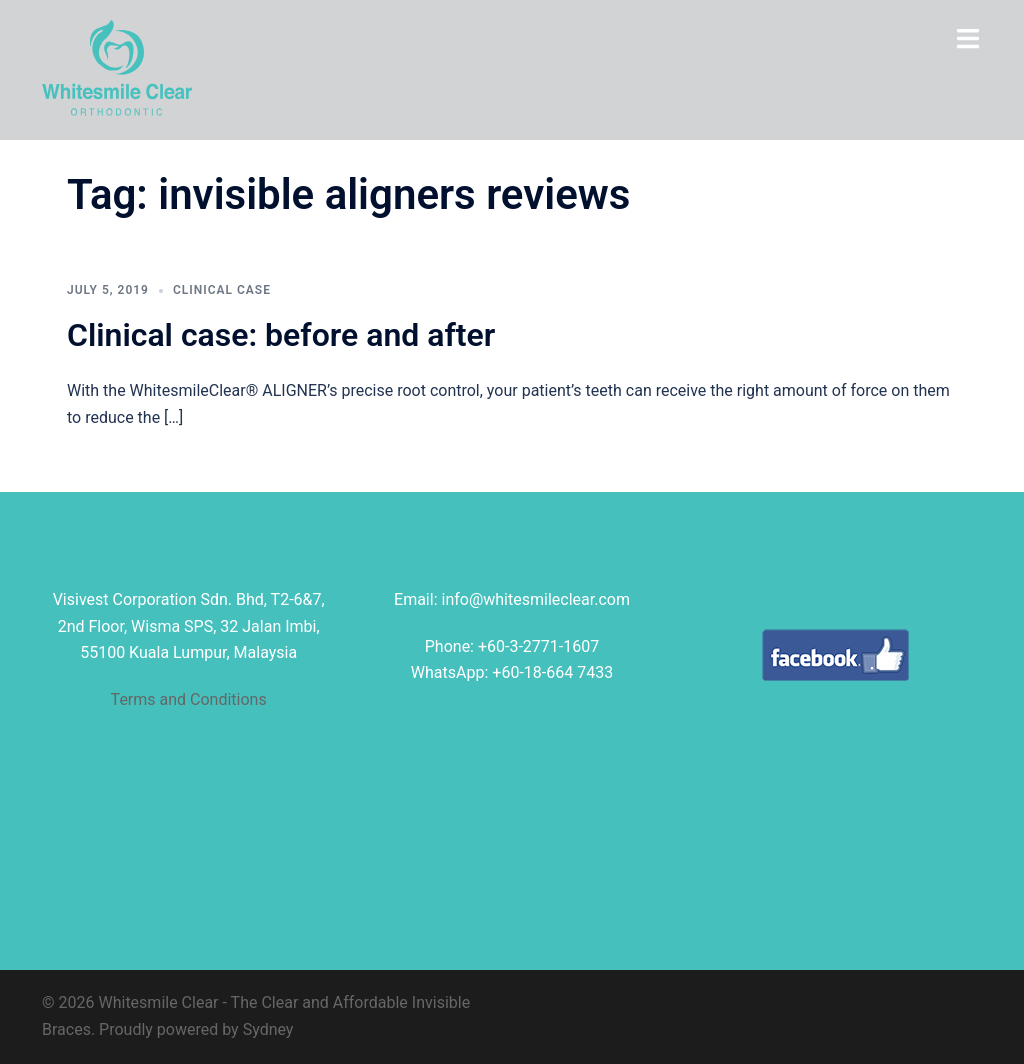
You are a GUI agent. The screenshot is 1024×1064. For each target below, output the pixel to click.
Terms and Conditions (189, 699)
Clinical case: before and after (281, 335)
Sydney (268, 1029)
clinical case (222, 290)
